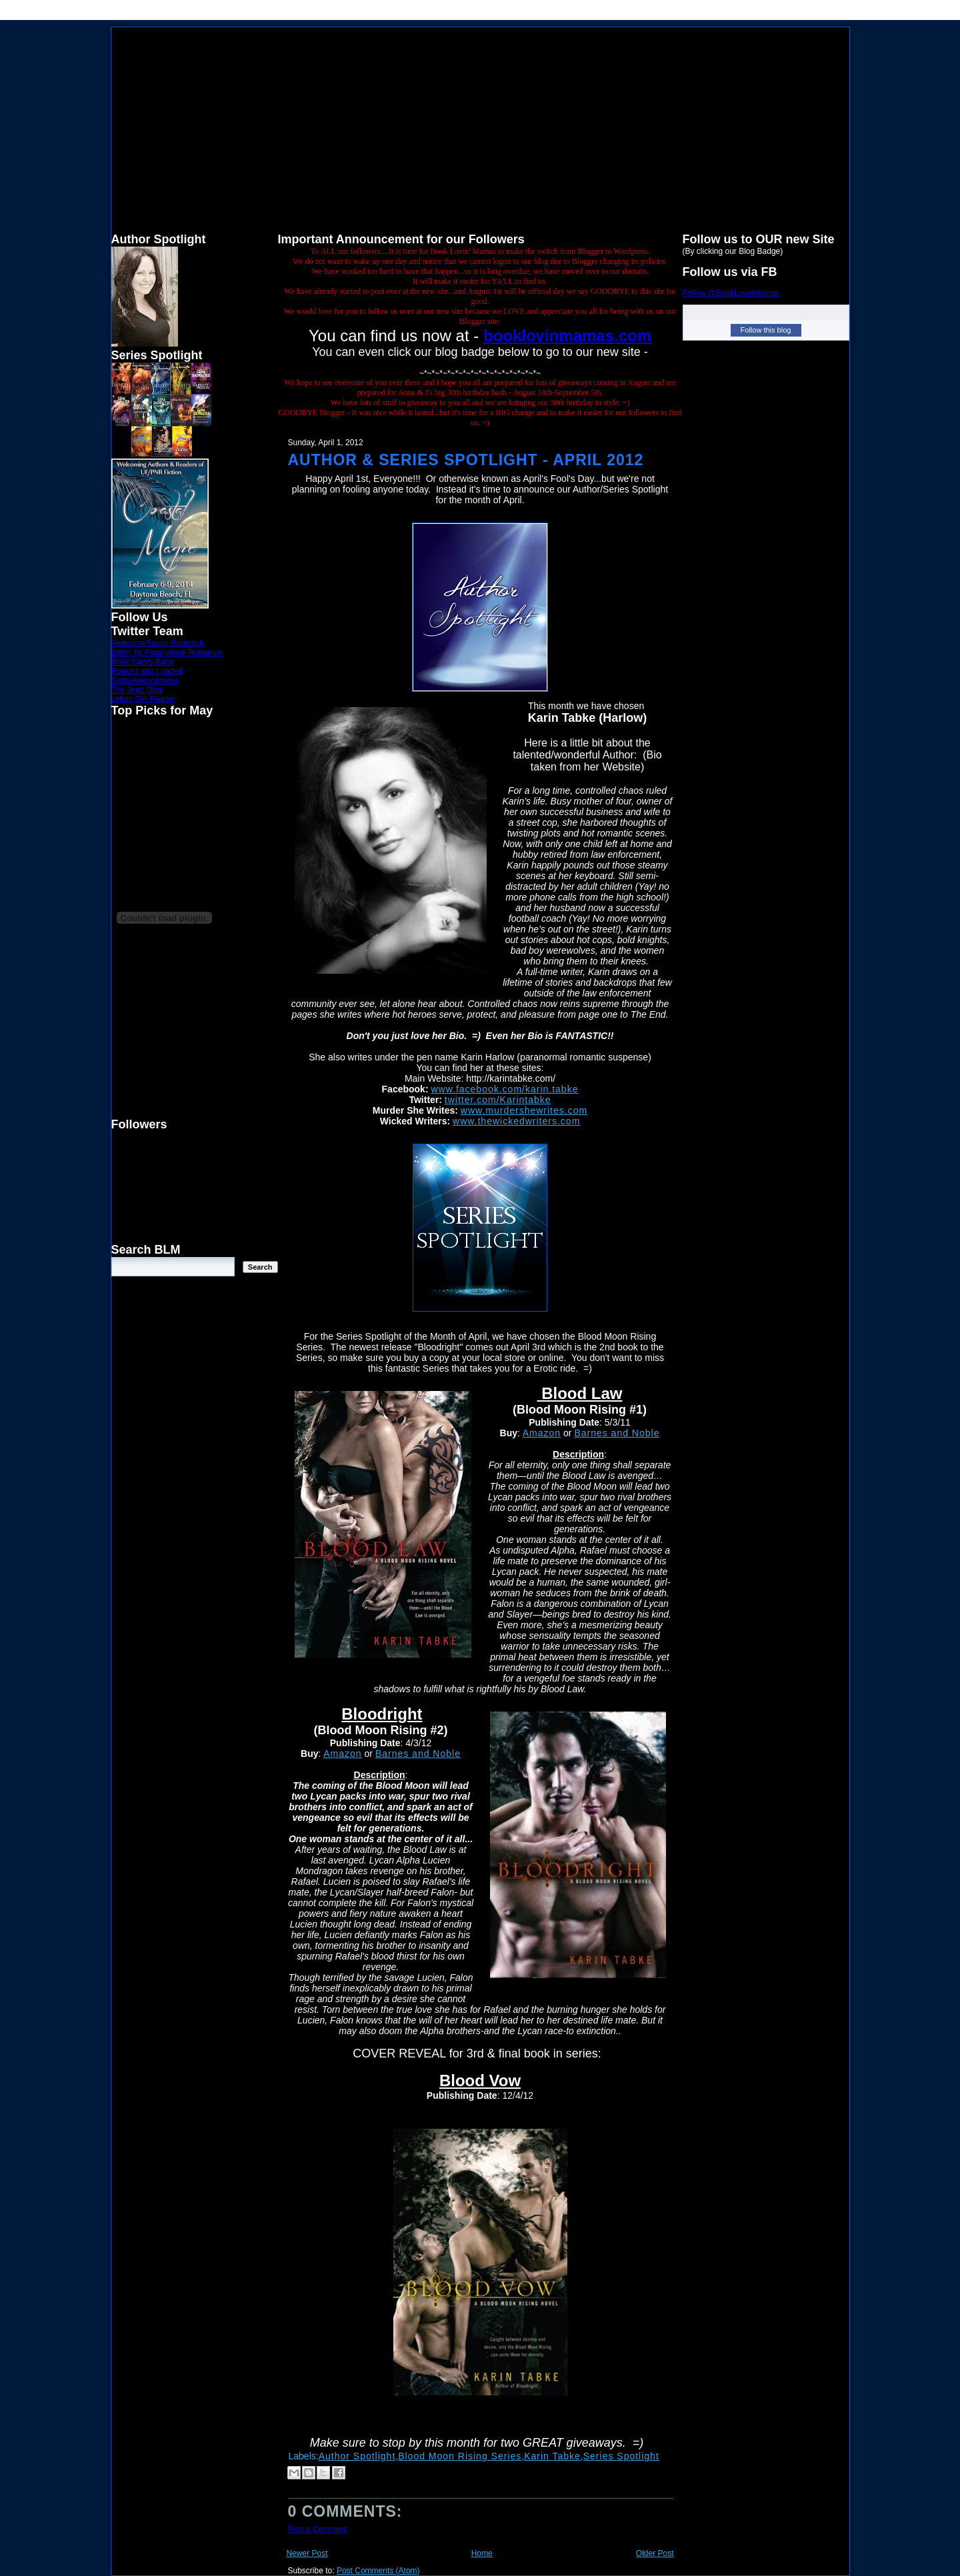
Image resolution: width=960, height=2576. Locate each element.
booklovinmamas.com (567, 336)
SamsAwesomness (145, 680)
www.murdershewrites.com (524, 1110)
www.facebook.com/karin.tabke (504, 1089)
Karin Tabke (552, 2456)
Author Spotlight (357, 2456)
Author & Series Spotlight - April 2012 (466, 460)
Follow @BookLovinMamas (731, 293)
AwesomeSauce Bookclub (157, 643)
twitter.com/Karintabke (498, 1099)
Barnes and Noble (616, 1433)
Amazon (542, 1433)
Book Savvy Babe (143, 661)
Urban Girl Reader (143, 699)
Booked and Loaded (147, 671)
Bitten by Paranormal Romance (167, 652)
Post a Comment (317, 2529)
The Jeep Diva (137, 689)
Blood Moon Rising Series (459, 2456)
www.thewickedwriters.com (516, 1121)
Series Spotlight (621, 2456)
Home (482, 2553)
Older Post (655, 2553)
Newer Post (307, 2553)
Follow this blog (766, 330)
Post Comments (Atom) (378, 2570)
